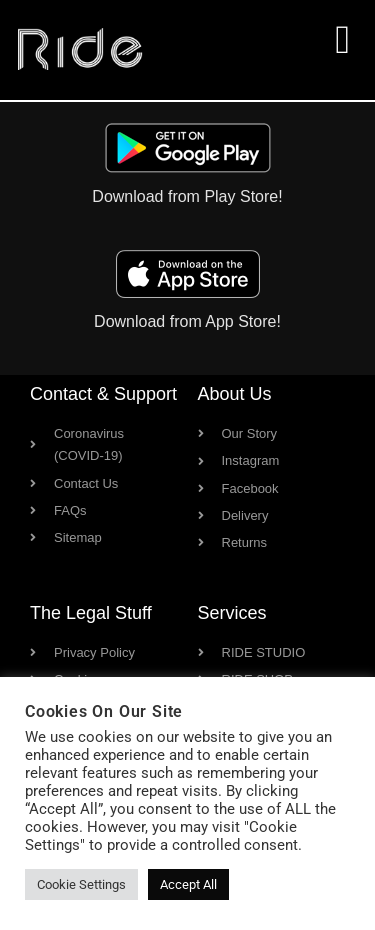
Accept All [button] (188, 884)
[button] (342, 40)
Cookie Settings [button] (81, 884)
